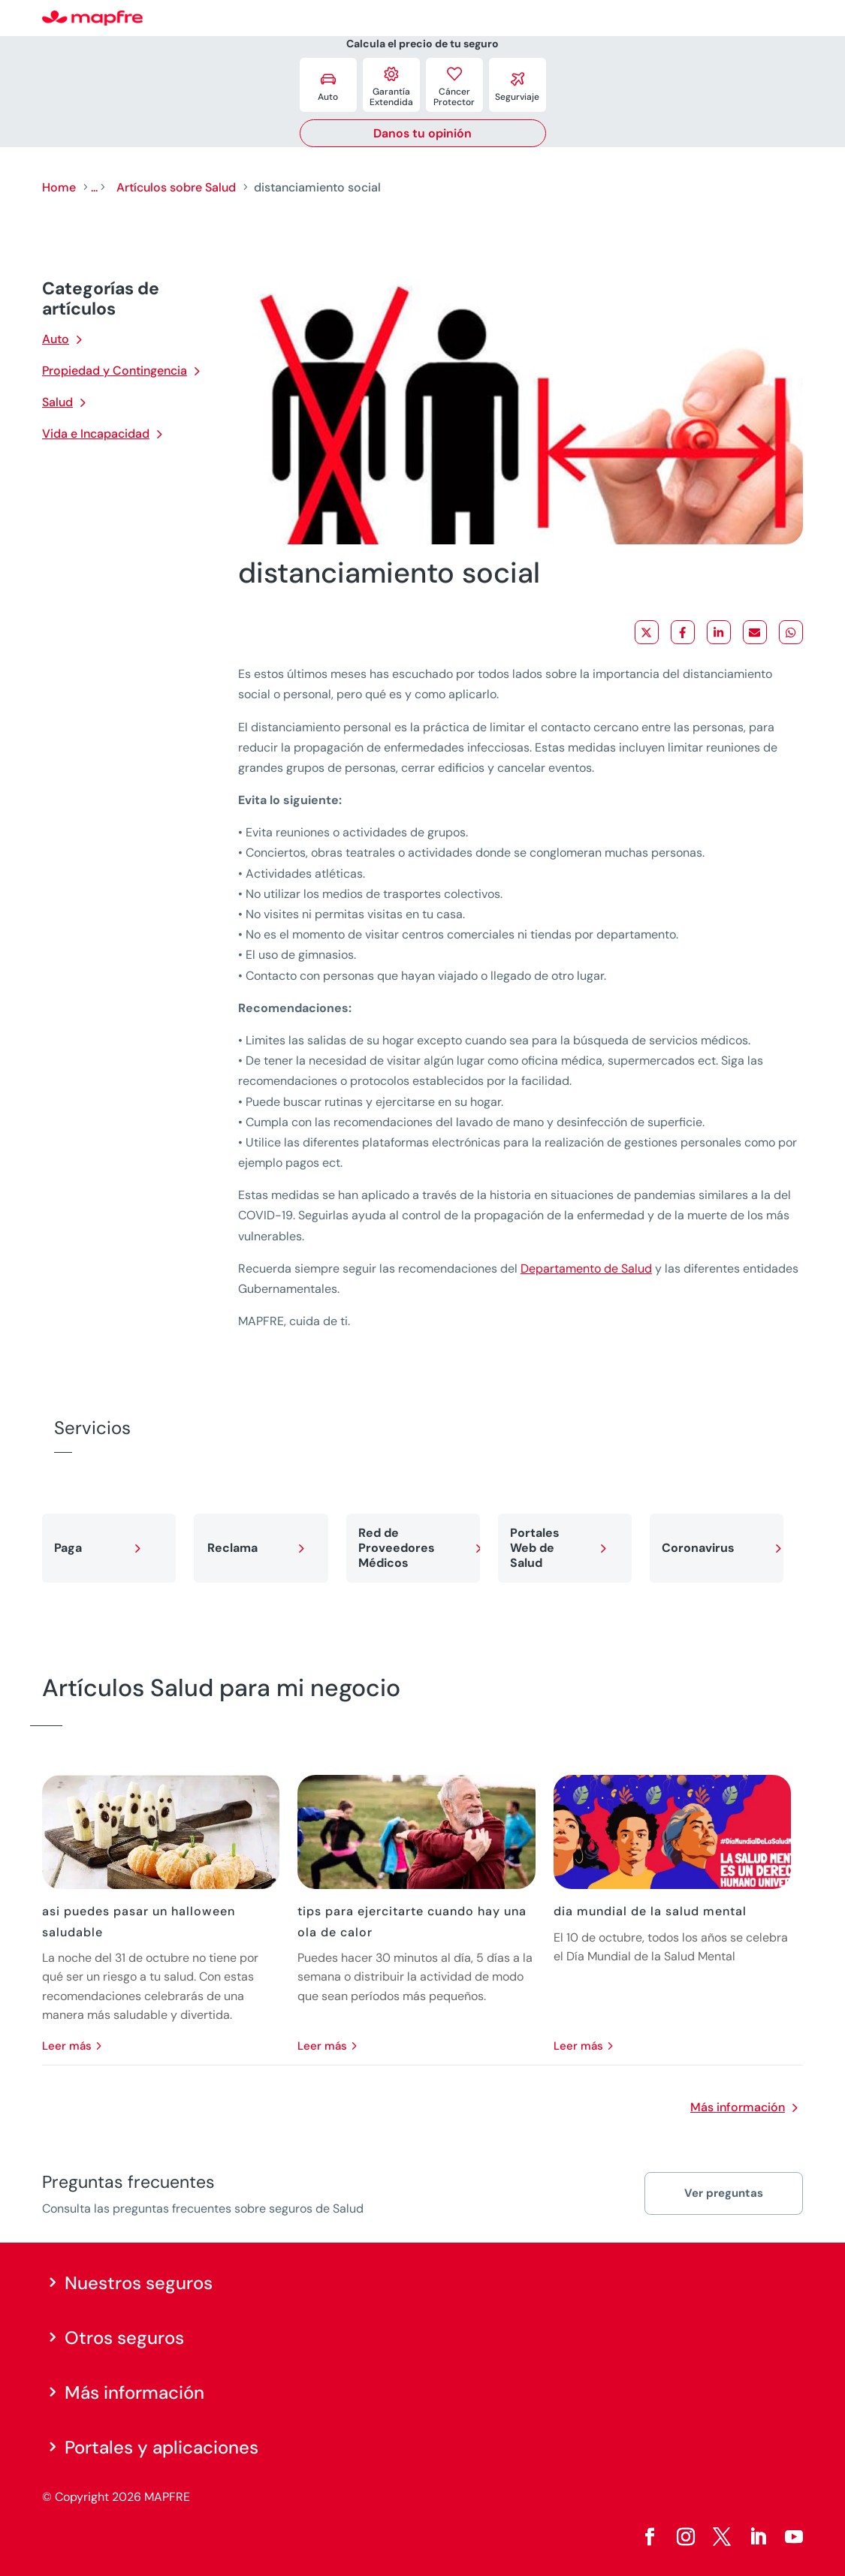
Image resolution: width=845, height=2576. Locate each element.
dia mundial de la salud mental (650, 1911)
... (94, 187)
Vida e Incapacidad (95, 433)
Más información (737, 2107)
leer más (67, 2045)
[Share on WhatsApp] (791, 632)
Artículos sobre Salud (176, 187)
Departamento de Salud (586, 1268)
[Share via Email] (755, 632)
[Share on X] (647, 632)
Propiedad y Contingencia (114, 370)
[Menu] (793, 19)
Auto (55, 339)
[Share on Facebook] (683, 632)
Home (59, 187)
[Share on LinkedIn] (719, 632)
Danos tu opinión (422, 133)
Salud (57, 402)
